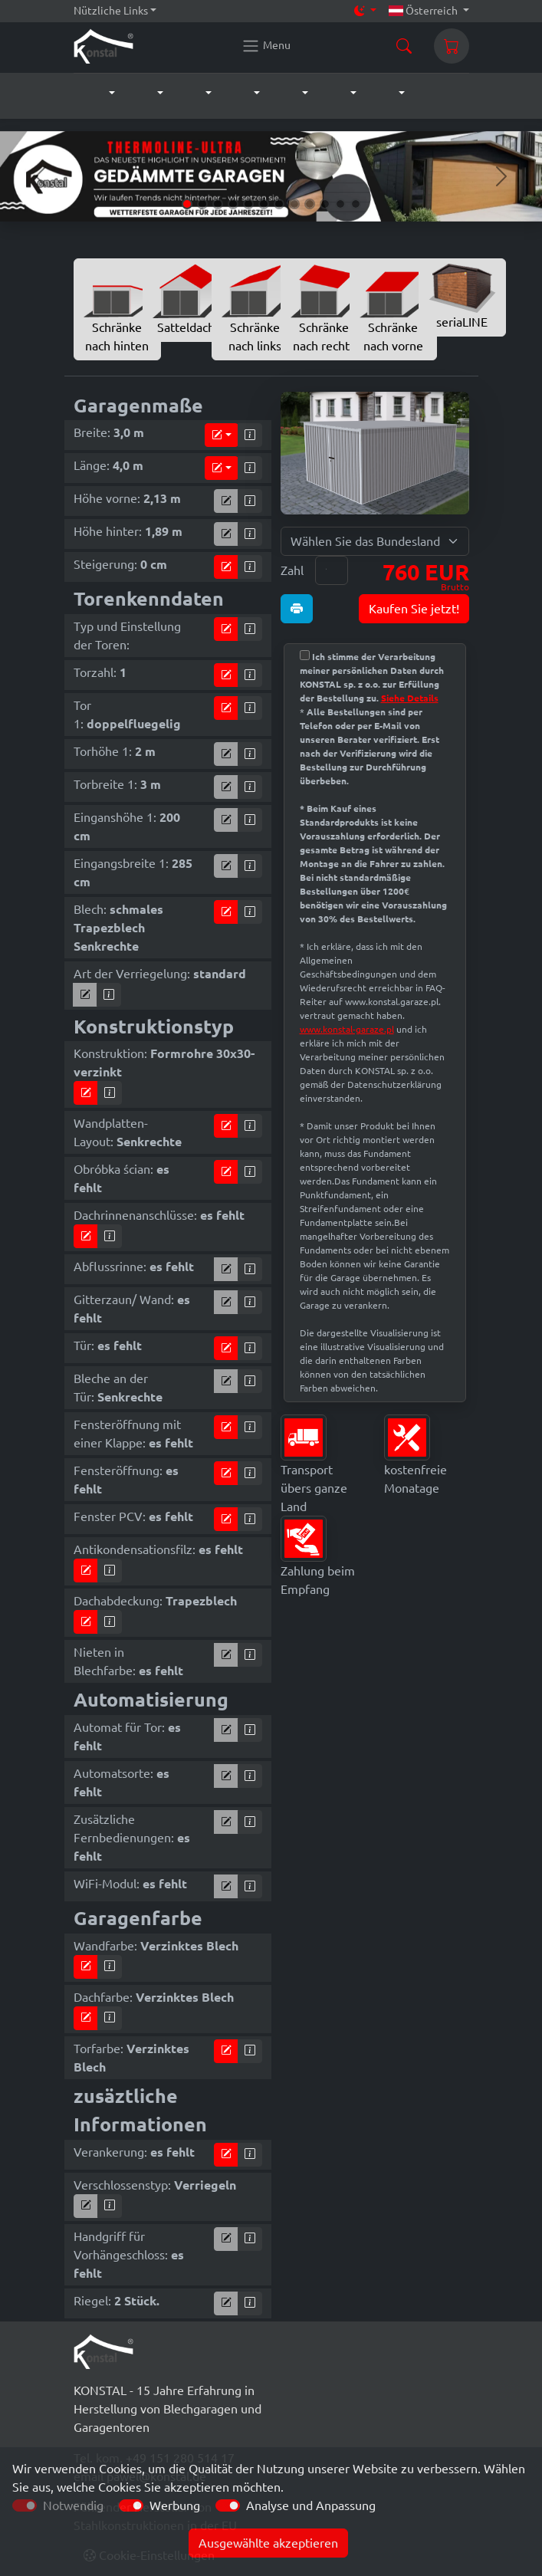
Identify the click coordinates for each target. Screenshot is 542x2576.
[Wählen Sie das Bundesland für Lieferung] (375, 541)
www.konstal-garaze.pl (347, 1029)
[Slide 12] (355, 204)
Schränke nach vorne (393, 308)
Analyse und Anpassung (311, 2505)
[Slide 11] (340, 204)
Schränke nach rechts (324, 308)
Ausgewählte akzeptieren (268, 2543)
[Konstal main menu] (266, 46)
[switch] (131, 2505)
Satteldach (186, 299)
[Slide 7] (279, 204)
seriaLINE (462, 296)
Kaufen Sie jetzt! (414, 609)
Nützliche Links (111, 11)
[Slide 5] (248, 204)
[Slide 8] (294, 204)
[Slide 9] (309, 204)
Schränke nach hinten (117, 308)
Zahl (292, 570)
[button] (96, 93)
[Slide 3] (217, 204)
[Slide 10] (325, 204)
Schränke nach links (255, 308)
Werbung (174, 2505)
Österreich (424, 11)
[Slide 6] (263, 204)
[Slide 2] (202, 204)
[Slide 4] (233, 204)
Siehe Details (410, 698)
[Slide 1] (187, 204)
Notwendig (73, 2505)
